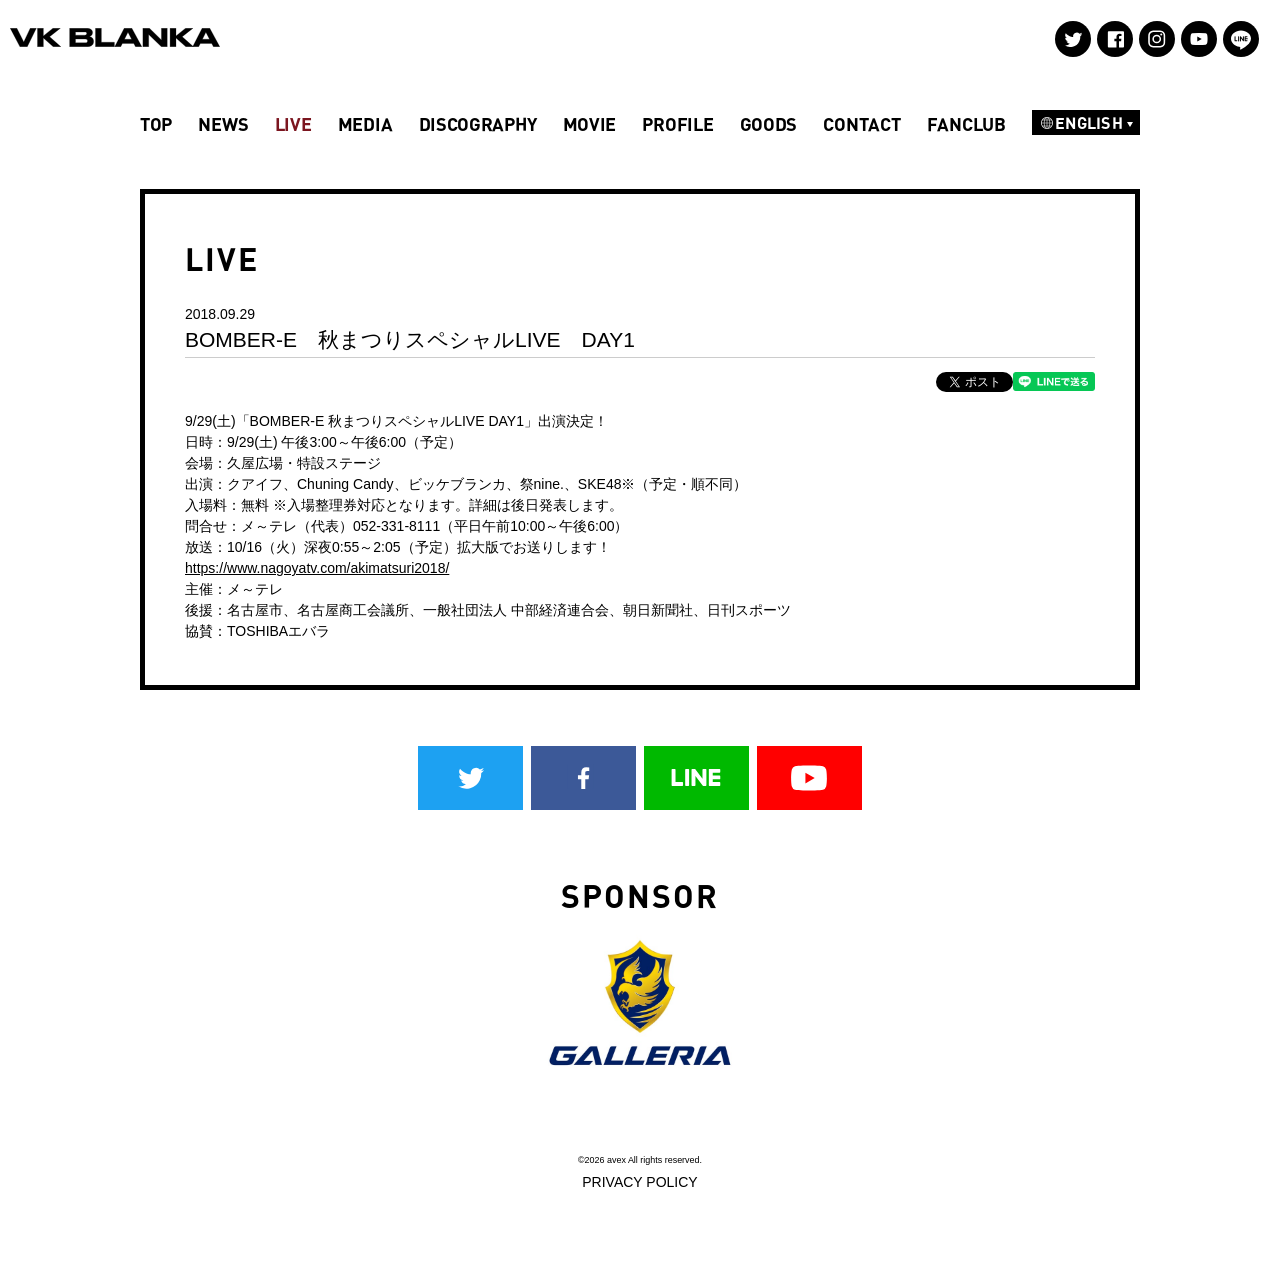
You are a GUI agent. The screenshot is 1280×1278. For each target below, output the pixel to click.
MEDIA (365, 124)
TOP (156, 124)
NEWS (223, 124)
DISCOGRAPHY (478, 124)
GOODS (769, 124)
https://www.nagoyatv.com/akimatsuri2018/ (317, 568)
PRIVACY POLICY (639, 1182)
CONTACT (861, 124)
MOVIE (590, 124)
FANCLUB (966, 124)
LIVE (293, 124)
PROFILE (677, 124)
